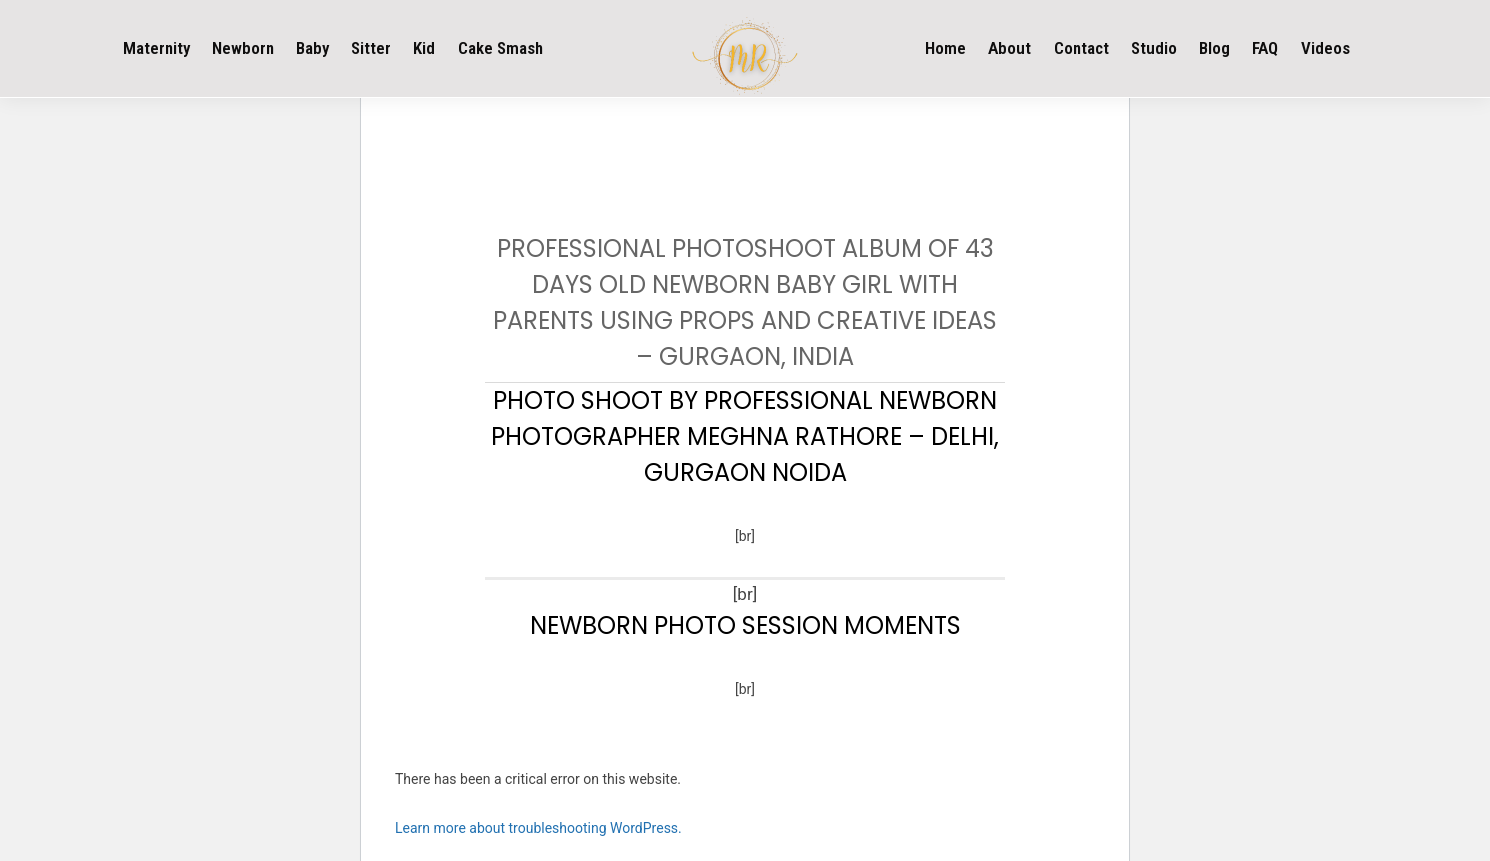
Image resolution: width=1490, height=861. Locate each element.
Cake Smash (500, 48)
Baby (312, 48)
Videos (1325, 48)
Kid (424, 48)
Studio (1154, 48)
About (1009, 48)
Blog (1214, 48)
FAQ (1265, 48)
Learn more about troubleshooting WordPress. (538, 828)
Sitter (371, 48)
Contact (1081, 48)
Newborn (243, 48)
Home (945, 48)
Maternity (156, 48)
